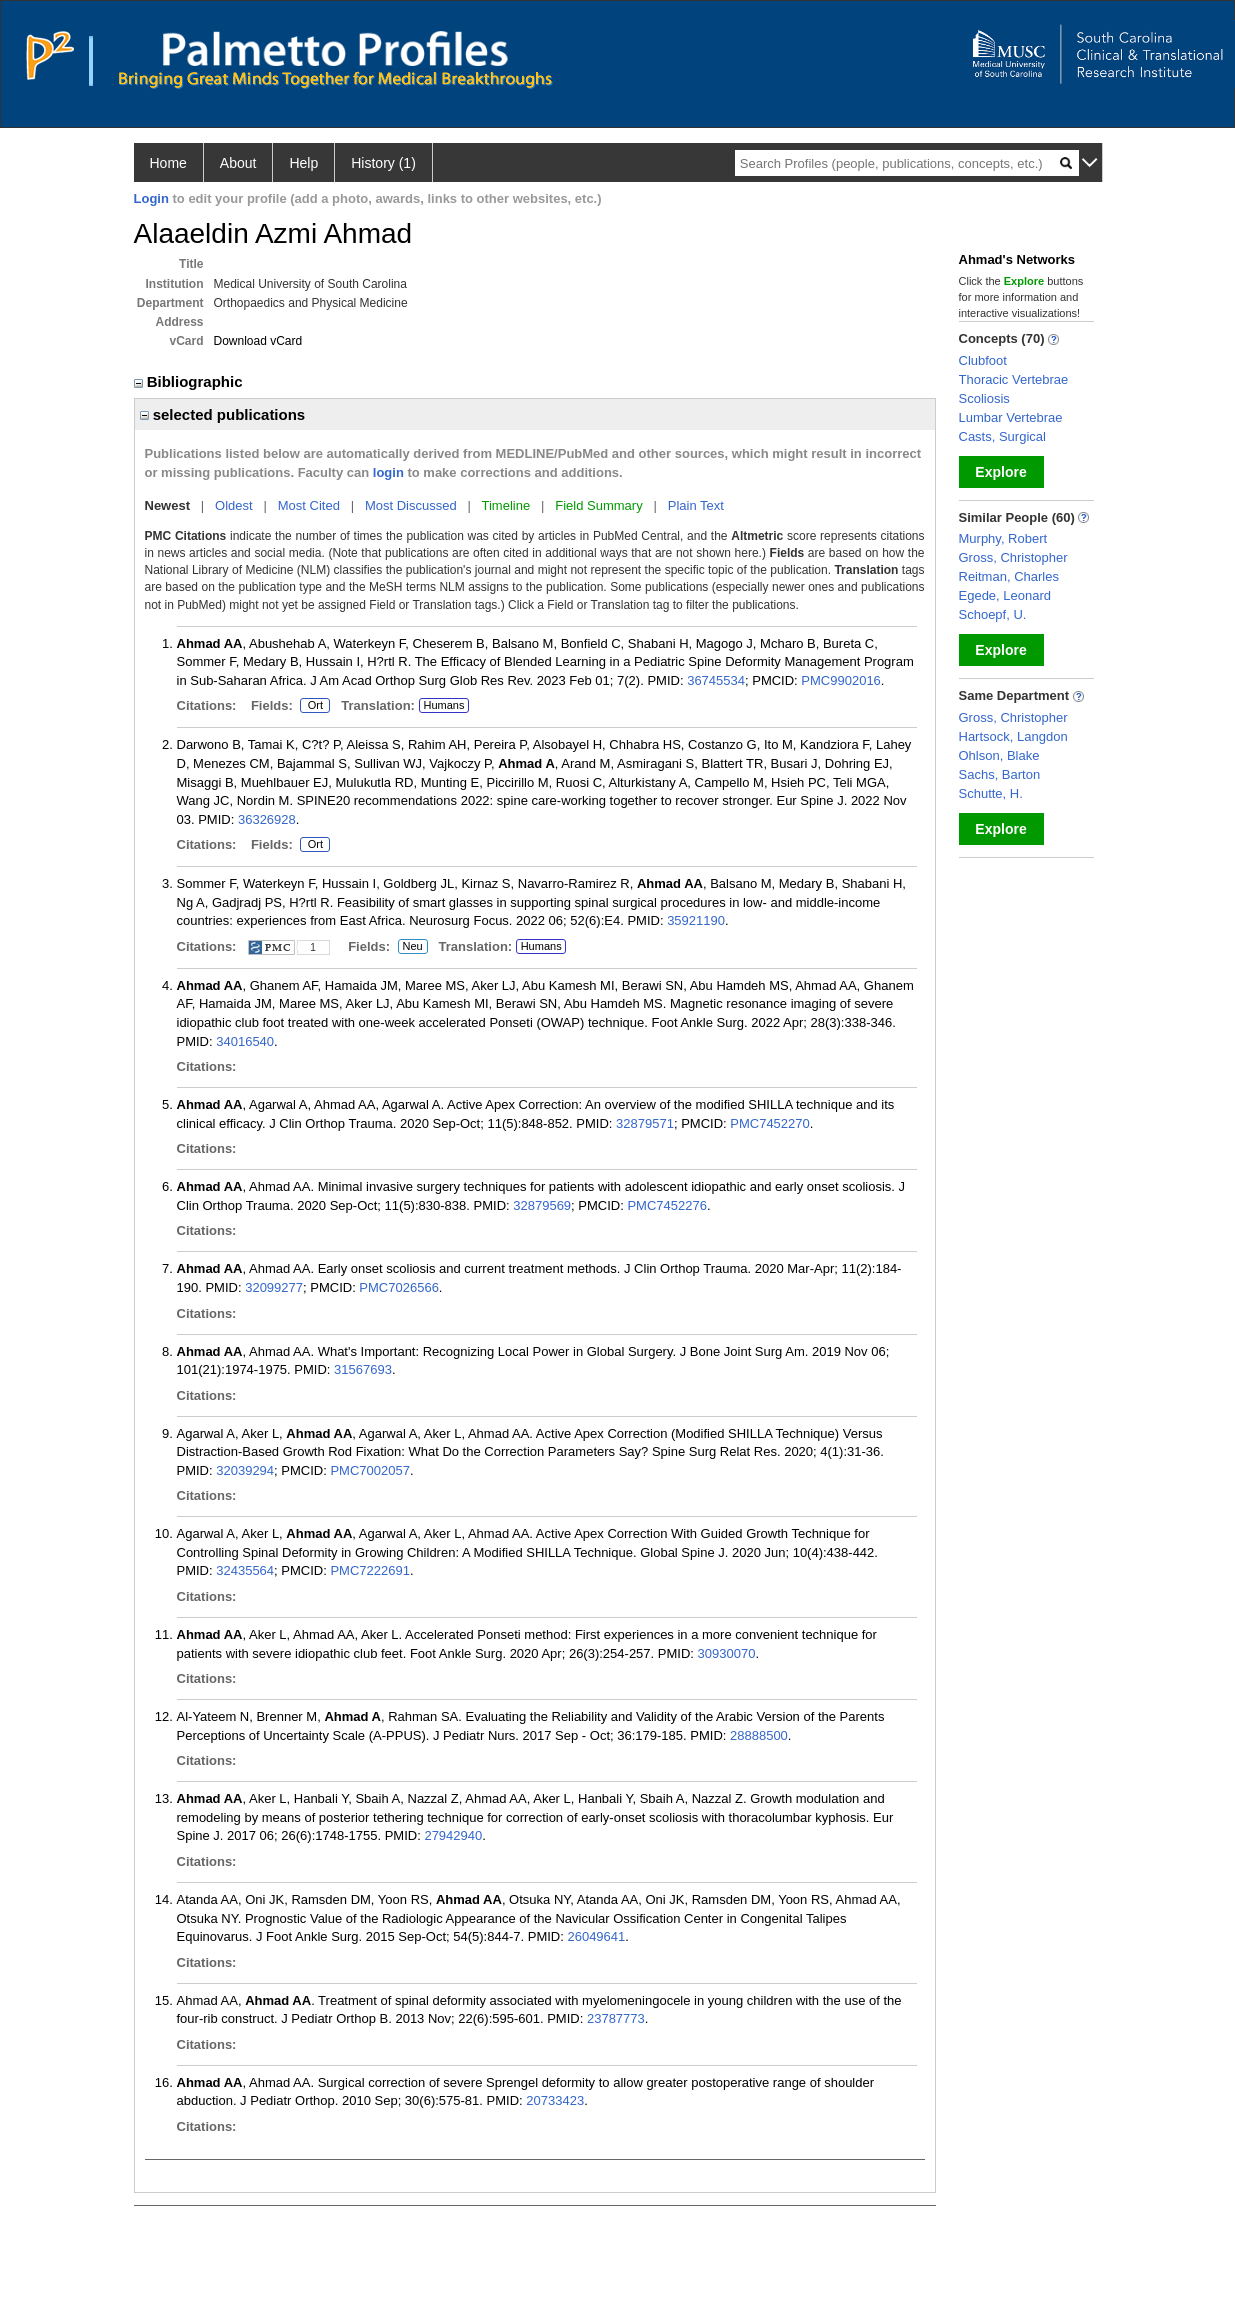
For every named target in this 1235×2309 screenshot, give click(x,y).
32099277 (274, 1287)
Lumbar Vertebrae (1011, 417)
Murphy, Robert (1003, 538)
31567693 (363, 1369)
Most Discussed (411, 505)
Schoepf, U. (993, 614)
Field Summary (598, 505)
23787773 (616, 2018)
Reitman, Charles (1009, 576)
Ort (315, 706)
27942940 (453, 1835)
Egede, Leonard (1005, 595)
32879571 (645, 1123)
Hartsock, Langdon (1013, 736)
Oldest (234, 505)
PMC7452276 (667, 1205)
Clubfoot (983, 360)
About (238, 163)
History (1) (383, 163)
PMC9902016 (841, 680)
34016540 (245, 1041)
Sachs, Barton (1000, 774)
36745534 (716, 680)
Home (168, 163)
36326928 (267, 819)
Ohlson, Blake (999, 755)
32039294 (245, 1470)
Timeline (506, 505)
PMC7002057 (370, 1470)
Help (303, 163)
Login (151, 198)
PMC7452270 (770, 1123)
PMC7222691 (370, 1570)
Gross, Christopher (1013, 557)
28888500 (759, 1735)
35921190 (696, 920)
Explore (1000, 472)
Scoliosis (984, 398)
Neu (413, 947)
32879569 (542, 1205)
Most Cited (309, 505)
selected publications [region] (223, 414)
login (388, 472)
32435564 (245, 1570)
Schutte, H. (991, 793)
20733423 (555, 2100)
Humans (443, 705)
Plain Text (696, 505)
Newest (168, 505)
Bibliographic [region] (190, 381)
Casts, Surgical (1002, 436)
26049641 (596, 1936)
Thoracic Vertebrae (1014, 379)
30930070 (727, 1653)
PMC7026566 (399, 1287)
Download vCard (258, 341)
